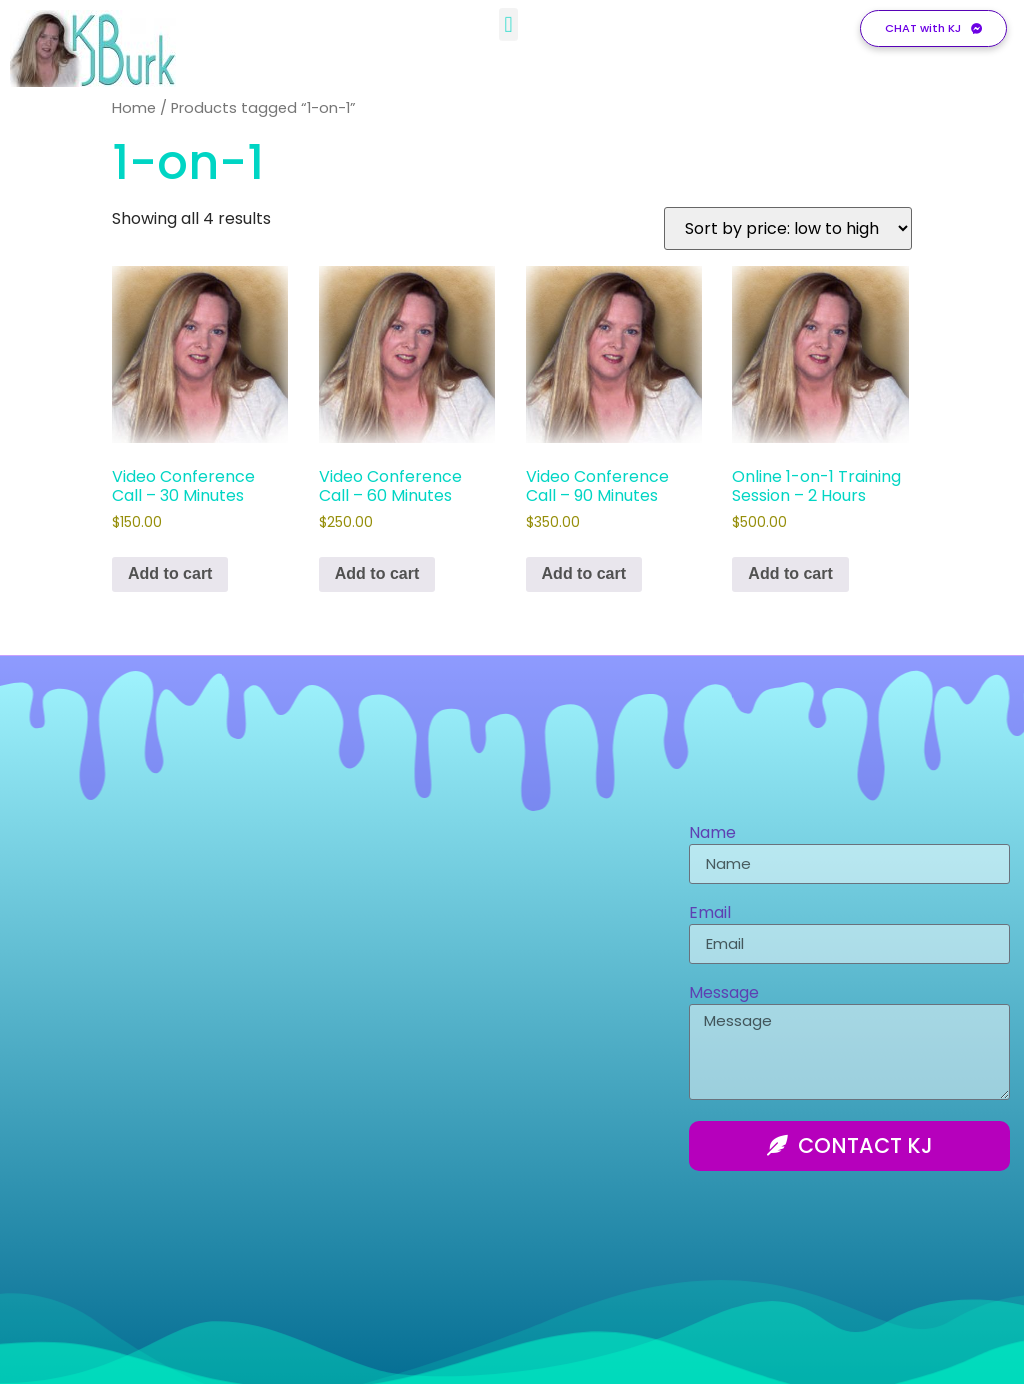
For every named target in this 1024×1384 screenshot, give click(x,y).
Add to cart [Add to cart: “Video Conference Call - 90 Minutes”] (584, 573)
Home (134, 108)
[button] (508, 20)
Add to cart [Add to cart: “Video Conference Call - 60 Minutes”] (377, 573)
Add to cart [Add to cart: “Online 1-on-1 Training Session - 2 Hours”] (790, 573)
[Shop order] (788, 228)
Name (712, 834)
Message (724, 994)
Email (710, 914)
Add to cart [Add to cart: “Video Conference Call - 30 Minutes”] (170, 573)
